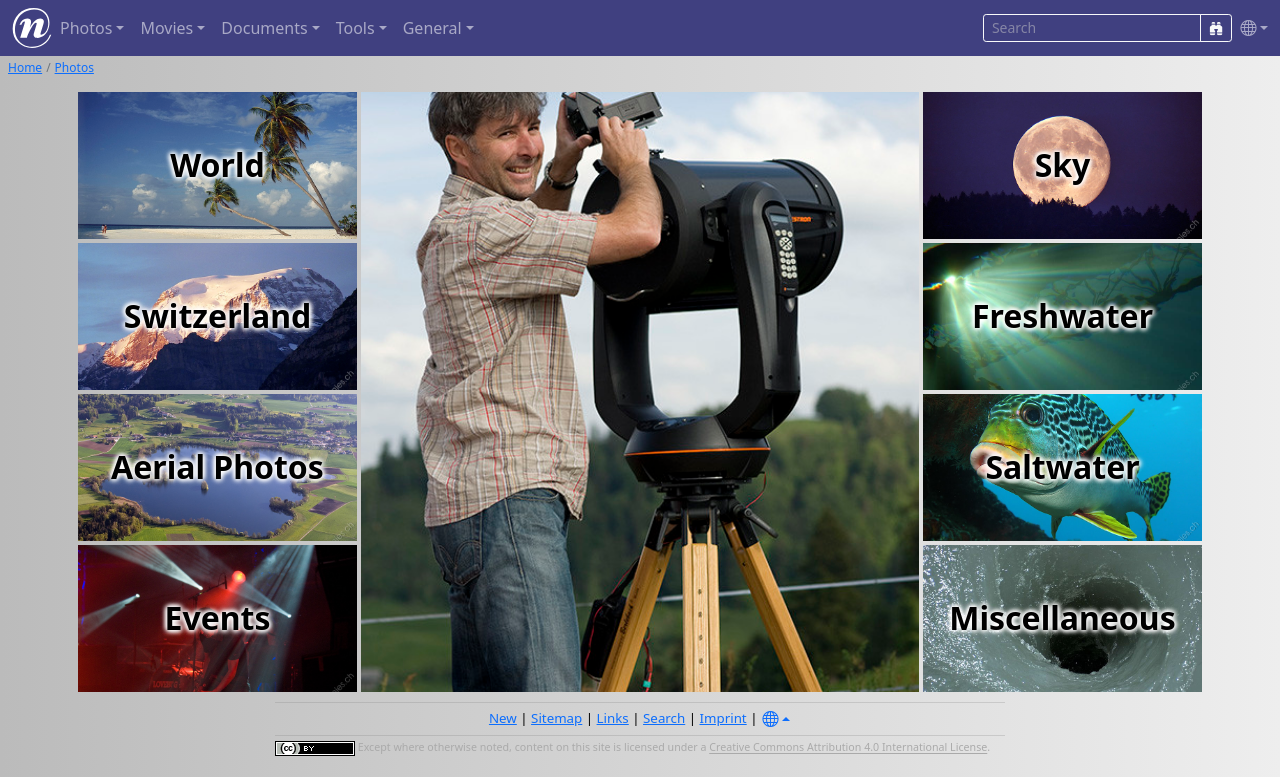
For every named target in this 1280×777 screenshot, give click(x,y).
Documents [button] (264, 28)
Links (613, 718)
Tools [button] (355, 28)
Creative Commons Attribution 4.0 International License (848, 748)
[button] (1250, 28)
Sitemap (556, 718)
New (503, 718)
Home (25, 67)
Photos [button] (86, 28)
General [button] (432, 28)
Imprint (723, 718)
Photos (74, 67)
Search (664, 718)
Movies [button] (166, 28)
